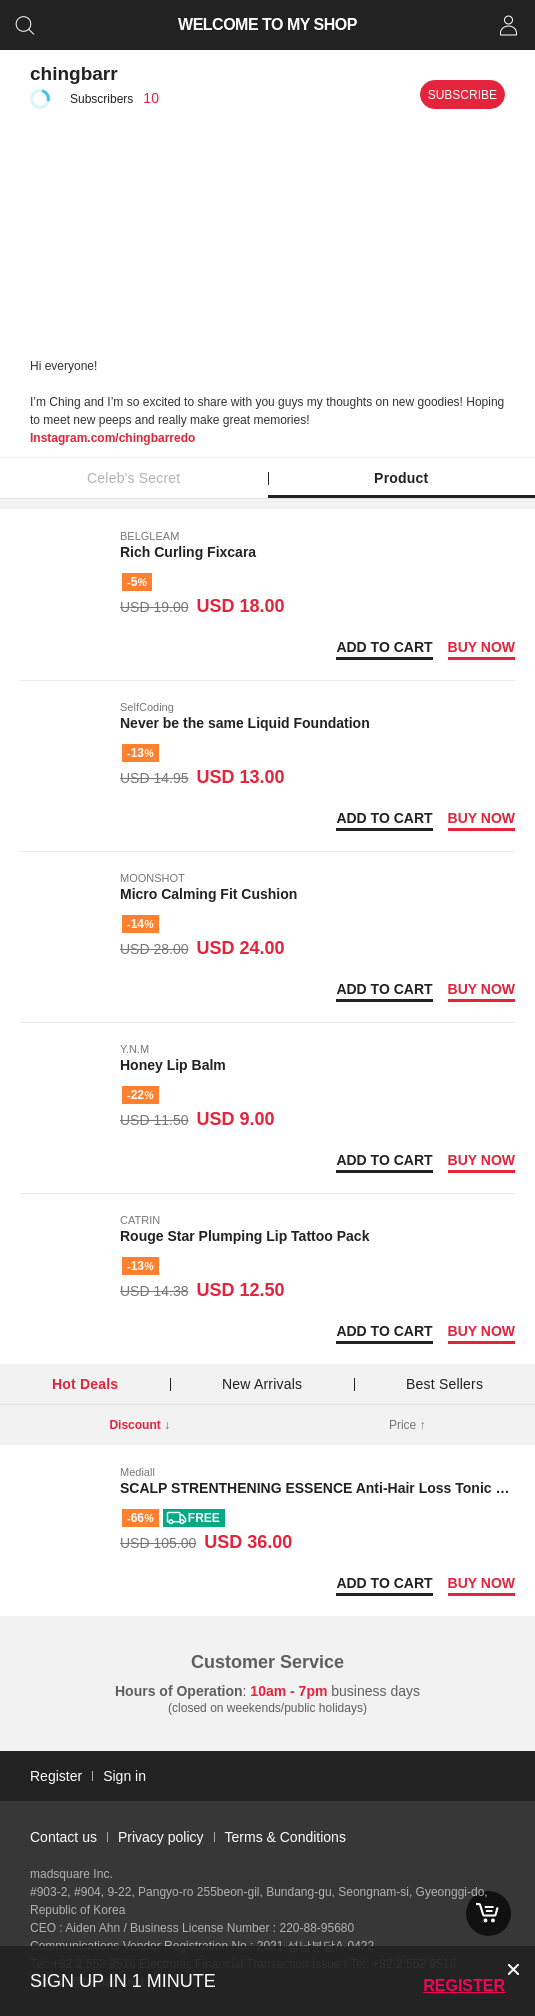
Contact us (63, 1837)
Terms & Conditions (285, 1837)
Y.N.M (134, 1049)
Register (464, 1985)
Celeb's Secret (133, 478)
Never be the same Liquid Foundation (245, 723)
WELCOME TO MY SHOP (267, 24)
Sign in (124, 1776)
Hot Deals (85, 1384)
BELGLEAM (149, 536)
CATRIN (140, 1220)
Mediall (137, 1472)
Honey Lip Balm (173, 1065)
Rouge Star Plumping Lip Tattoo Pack (244, 1236)
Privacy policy (161, 1837)
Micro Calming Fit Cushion (208, 894)
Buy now (481, 647)
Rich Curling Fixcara (188, 552)
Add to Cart (384, 647)
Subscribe (462, 95)
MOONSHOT (152, 878)
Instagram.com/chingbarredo (112, 438)
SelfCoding (147, 707)
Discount (139, 1425)
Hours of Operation (179, 1691)
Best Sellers (444, 1384)
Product (401, 478)
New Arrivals (262, 1384)
